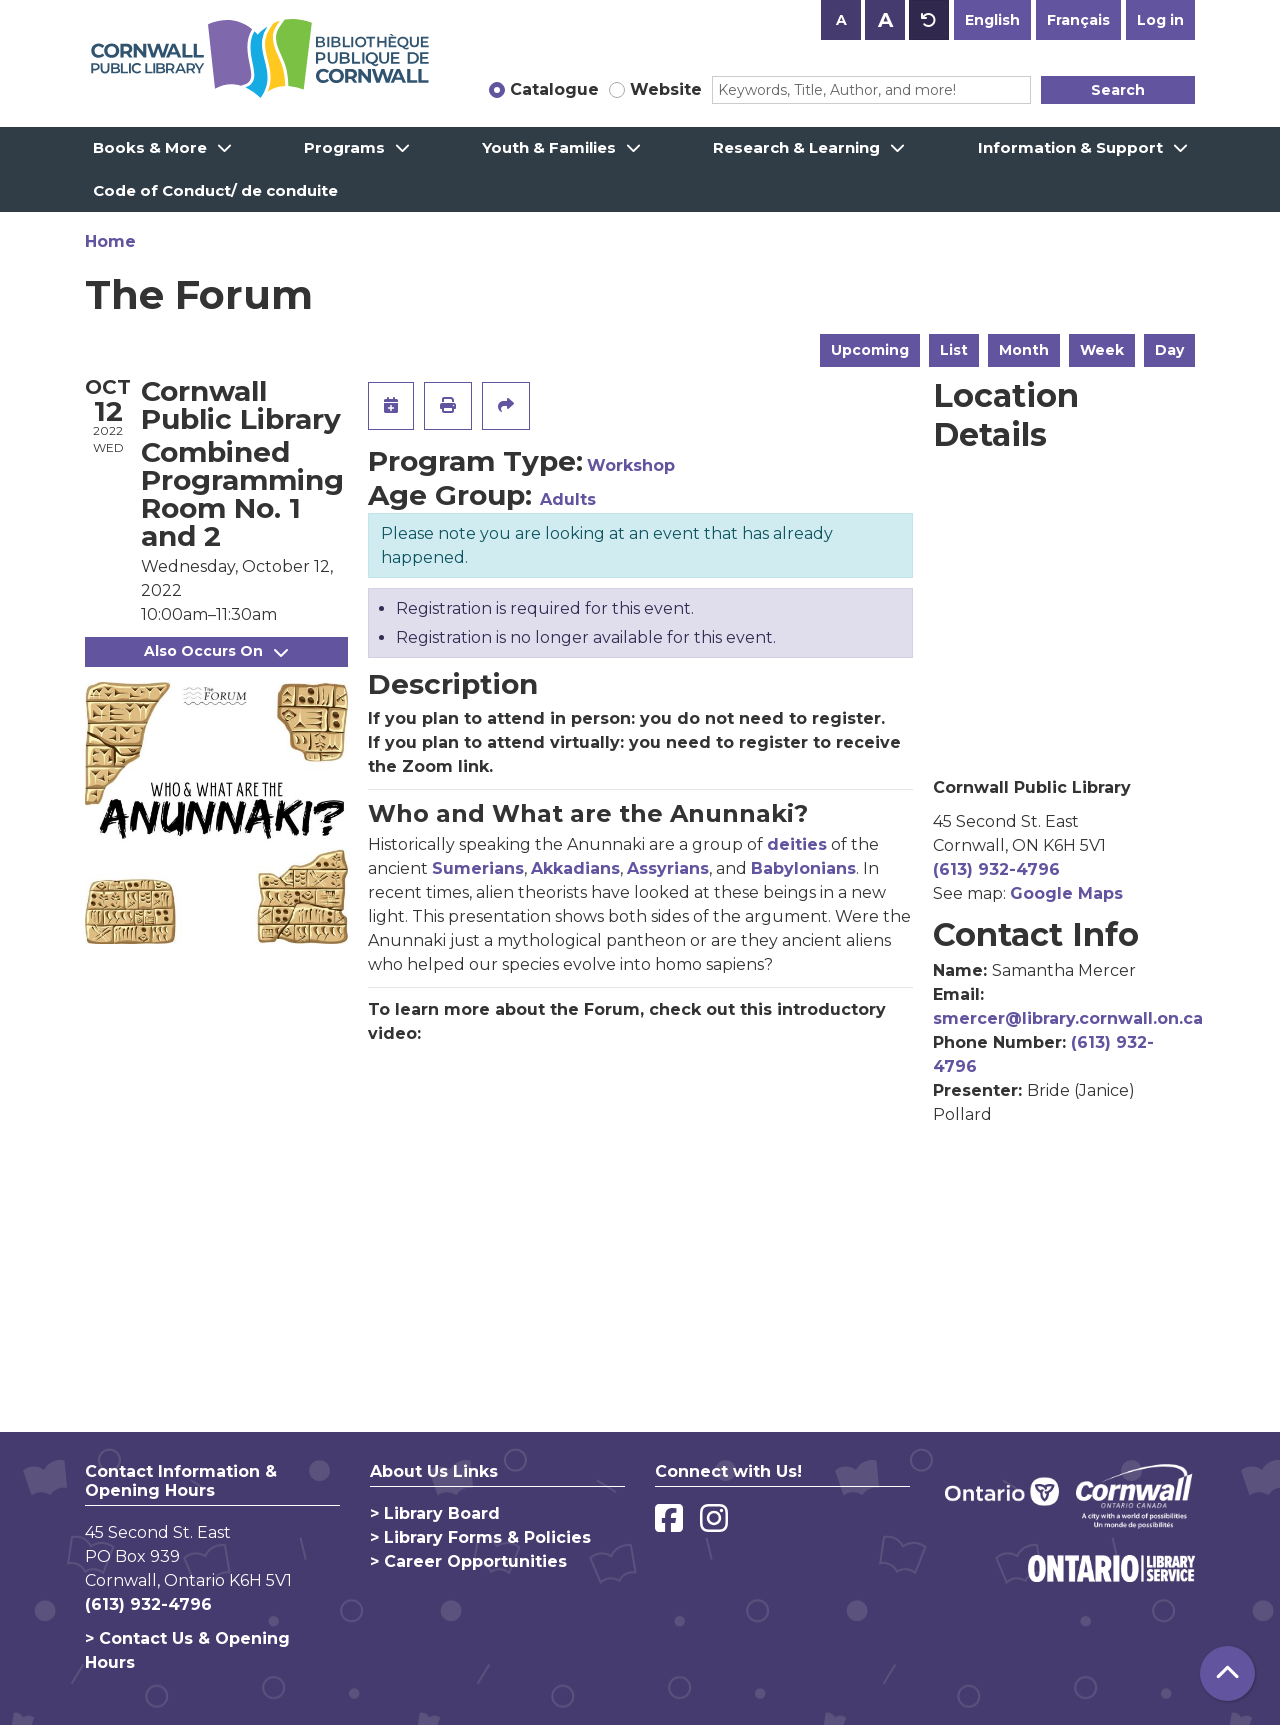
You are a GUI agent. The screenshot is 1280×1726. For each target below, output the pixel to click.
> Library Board (435, 1513)
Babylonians (803, 868)
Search (1118, 90)
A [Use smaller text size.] (841, 20)
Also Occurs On (216, 651)
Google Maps (1066, 893)
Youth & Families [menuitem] (549, 147)
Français (1078, 20)
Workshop (631, 465)
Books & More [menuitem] (150, 147)
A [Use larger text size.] (885, 20)
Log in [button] (1160, 20)
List (954, 350)
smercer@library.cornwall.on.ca (1068, 1018)
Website (666, 89)
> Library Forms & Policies (480, 1537)
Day (1169, 350)
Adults (568, 499)
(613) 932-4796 (996, 869)
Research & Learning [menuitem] (796, 147)
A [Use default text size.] (929, 20)
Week (1102, 350)
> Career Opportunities (468, 1561)
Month (1024, 350)
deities (797, 844)
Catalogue (554, 89)
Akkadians (575, 868)
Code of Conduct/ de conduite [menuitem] (215, 190)
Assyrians (668, 868)
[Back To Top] (1227, 1673)
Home (110, 241)
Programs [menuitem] (344, 147)
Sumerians (478, 868)
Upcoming (870, 350)
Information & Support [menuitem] (1070, 147)
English (992, 20)
